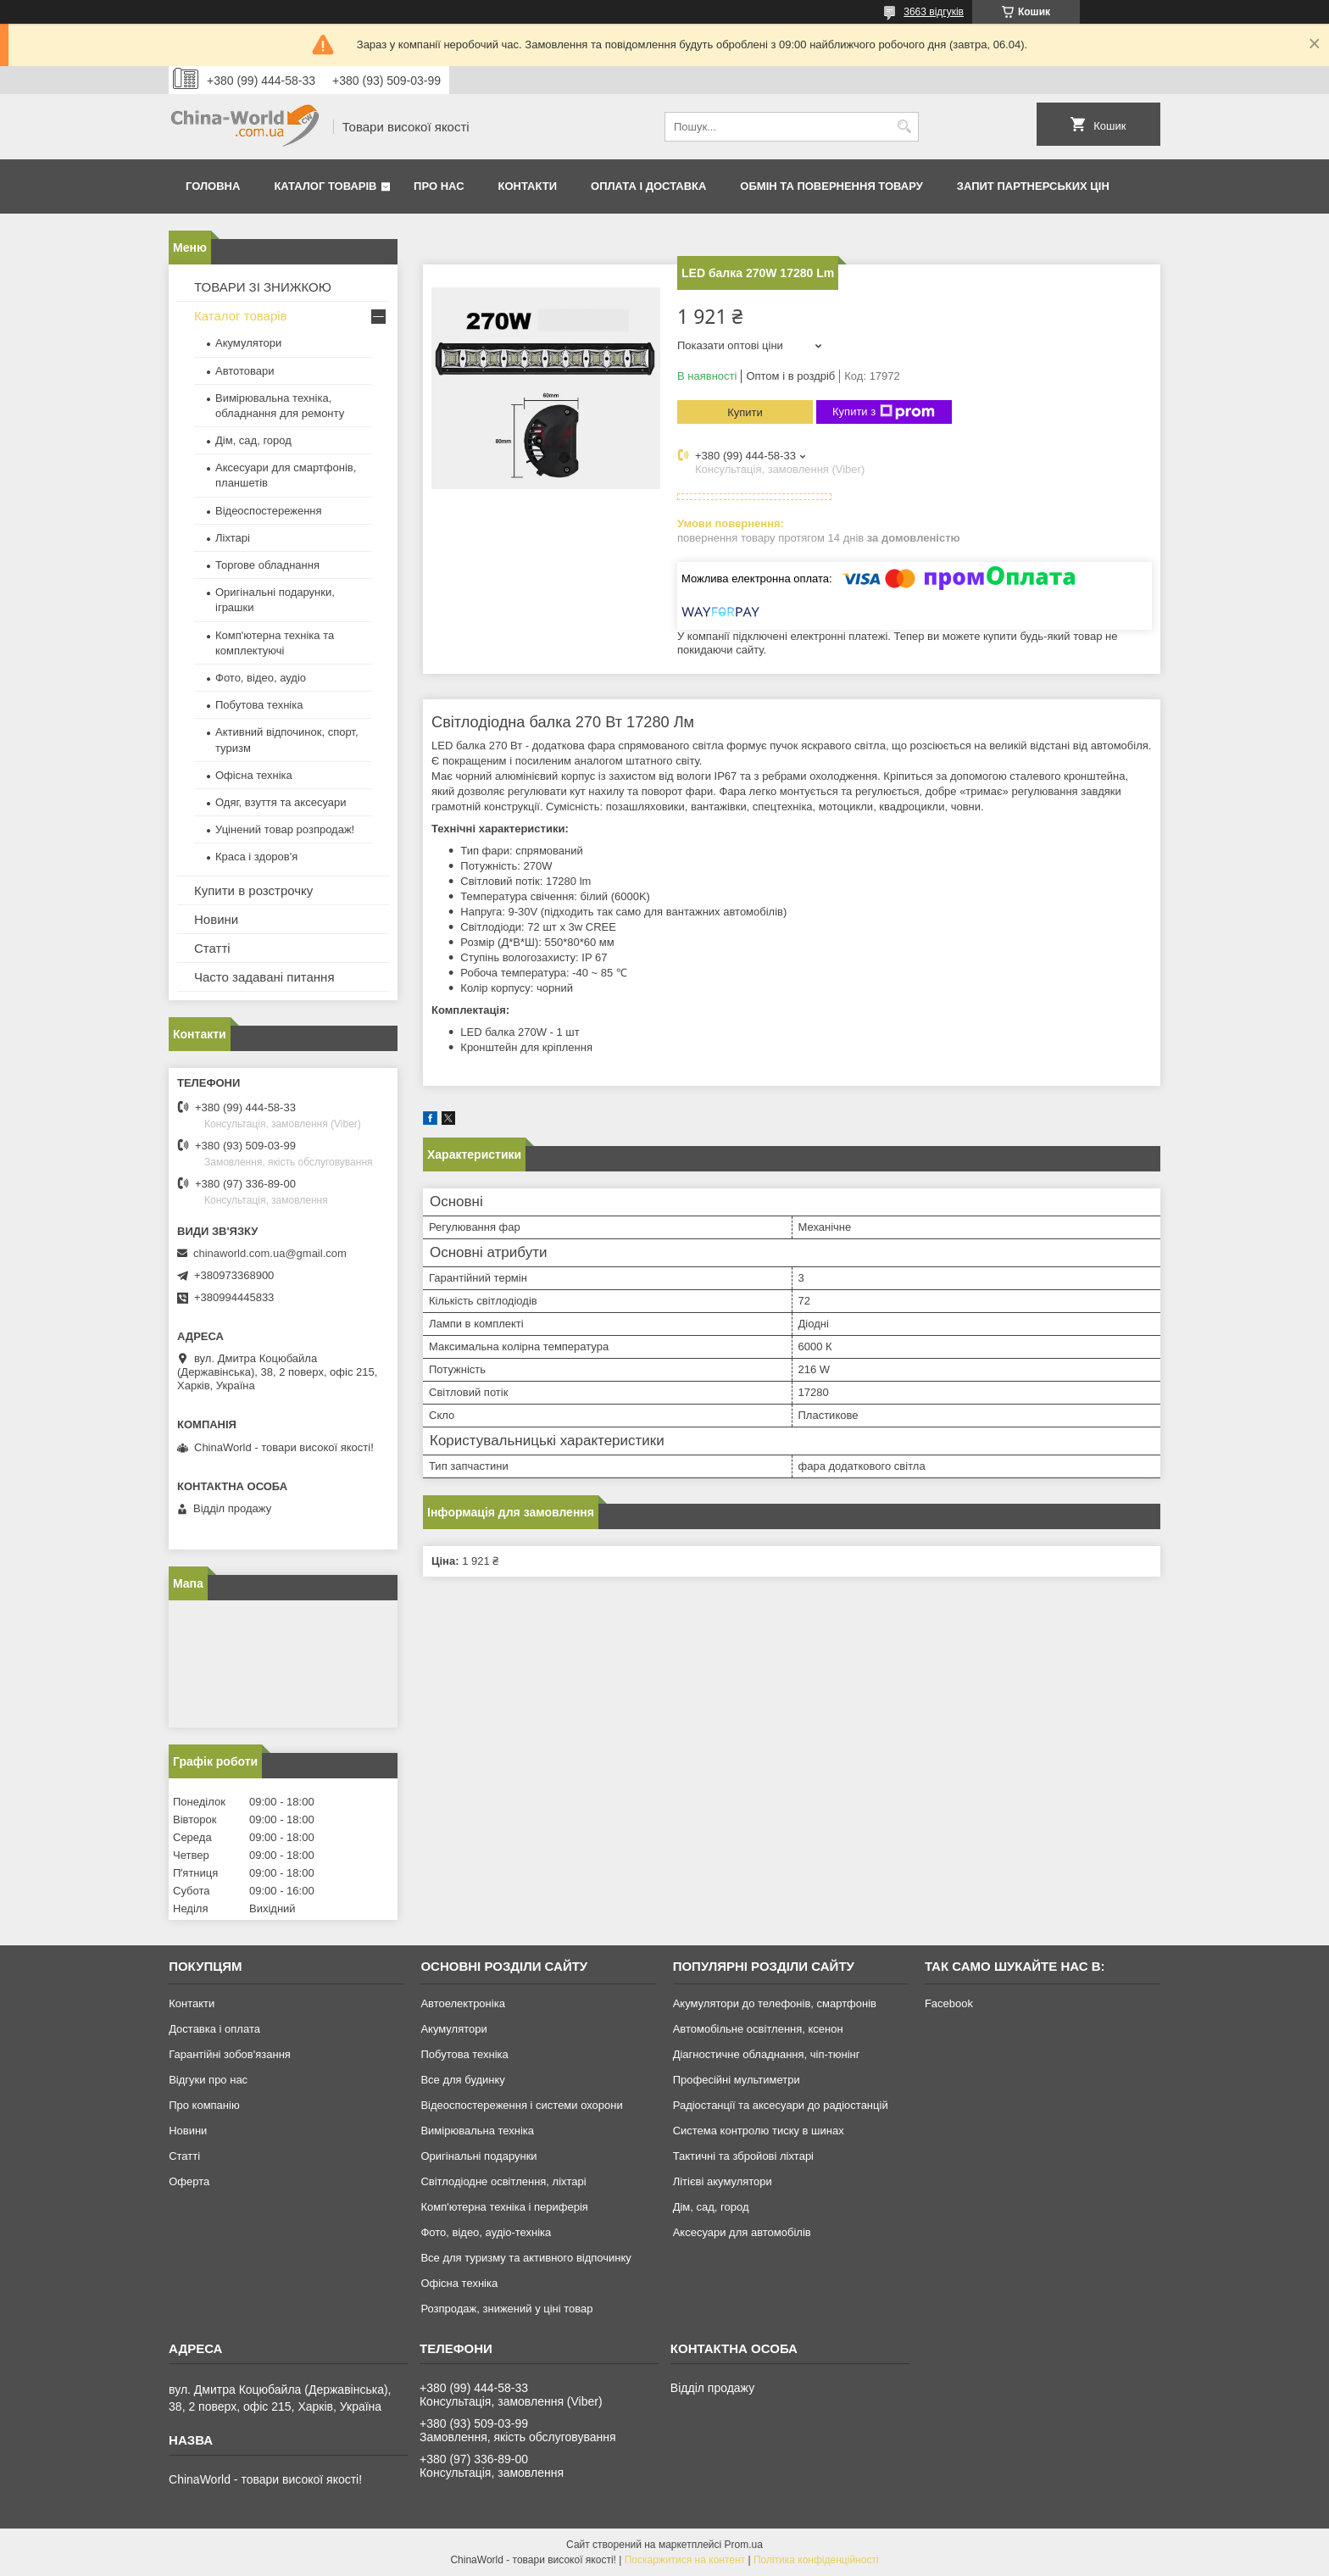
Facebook (949, 2003)
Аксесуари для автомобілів (742, 2232)
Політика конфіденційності (816, 2560)
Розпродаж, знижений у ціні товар (506, 2308)
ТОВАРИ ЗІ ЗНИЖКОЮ (262, 287)
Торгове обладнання (267, 565)
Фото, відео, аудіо (260, 677)
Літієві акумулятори (722, 2181)
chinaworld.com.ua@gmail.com (270, 1253)
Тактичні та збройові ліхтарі (743, 2156)
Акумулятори (248, 343)
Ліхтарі (232, 537)
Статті (212, 948)
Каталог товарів (325, 186)
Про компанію (204, 2105)
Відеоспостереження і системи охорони (521, 2105)
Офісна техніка (253, 775)
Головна (213, 186)
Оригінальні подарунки (478, 2156)
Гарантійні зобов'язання (230, 2054)
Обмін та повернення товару (831, 186)
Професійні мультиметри (736, 2079)
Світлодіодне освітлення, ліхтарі (503, 2181)
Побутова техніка (259, 704)
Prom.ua (744, 2545)
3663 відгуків (934, 12)
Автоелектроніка (462, 2003)
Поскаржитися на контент (685, 2560)
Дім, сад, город (253, 440)
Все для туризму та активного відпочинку (525, 2257)
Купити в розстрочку (253, 890)
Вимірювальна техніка (477, 2130)
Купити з (883, 412)
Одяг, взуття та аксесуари (280, 802)
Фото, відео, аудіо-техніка (485, 2232)
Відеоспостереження (268, 510)
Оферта (189, 2181)
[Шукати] (904, 127)
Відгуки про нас (208, 2079)
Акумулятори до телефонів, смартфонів (774, 2003)
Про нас (439, 186)
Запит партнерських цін (1033, 186)
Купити (745, 412)
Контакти (528, 186)
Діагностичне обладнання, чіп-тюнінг (766, 2054)
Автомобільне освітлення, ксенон (758, 2028)
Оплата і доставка (648, 186)
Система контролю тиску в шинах (758, 2130)
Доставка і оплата (214, 2028)
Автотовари (245, 370)
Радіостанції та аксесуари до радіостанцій (780, 2105)
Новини (216, 919)
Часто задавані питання (264, 977)
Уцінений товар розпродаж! (284, 829)
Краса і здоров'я (256, 856)
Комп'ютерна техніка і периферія (504, 2206)
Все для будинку (462, 2079)
